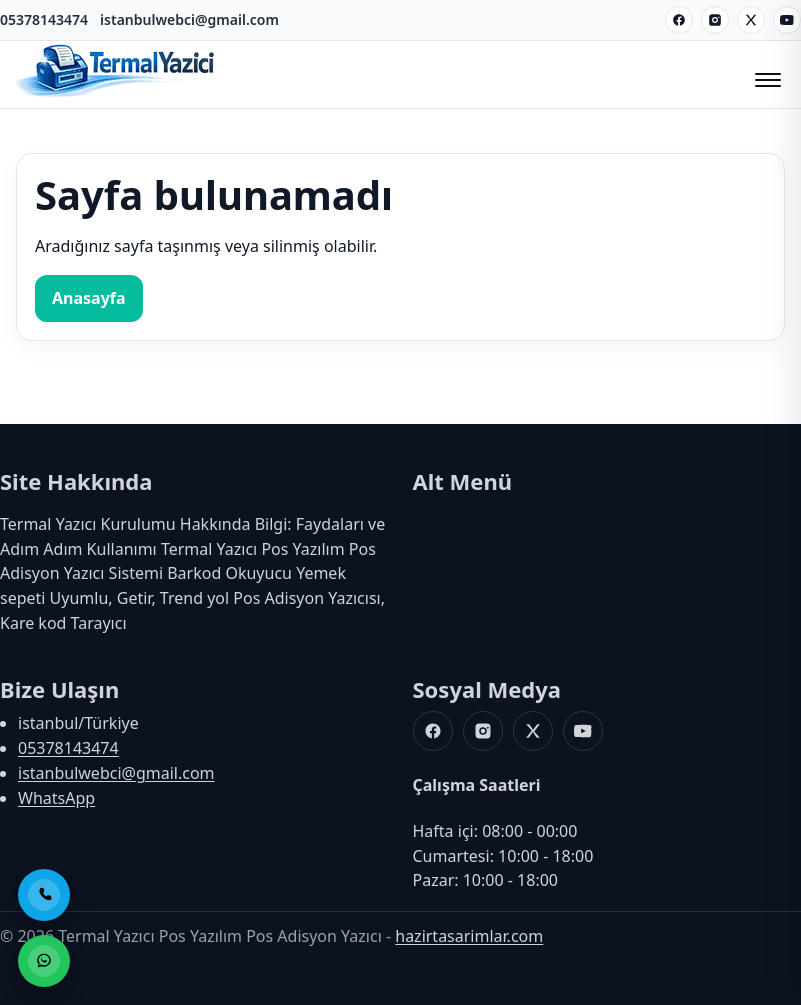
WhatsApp (56, 798)
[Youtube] (787, 20)
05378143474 (44, 19)
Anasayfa (89, 298)
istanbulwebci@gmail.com (189, 19)
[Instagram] (715, 20)
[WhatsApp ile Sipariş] (44, 961)
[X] (751, 20)
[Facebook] (679, 20)
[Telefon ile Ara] (44, 895)
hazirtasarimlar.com (469, 936)
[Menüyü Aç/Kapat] (765, 74)
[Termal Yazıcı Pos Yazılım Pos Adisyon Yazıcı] (116, 95)
